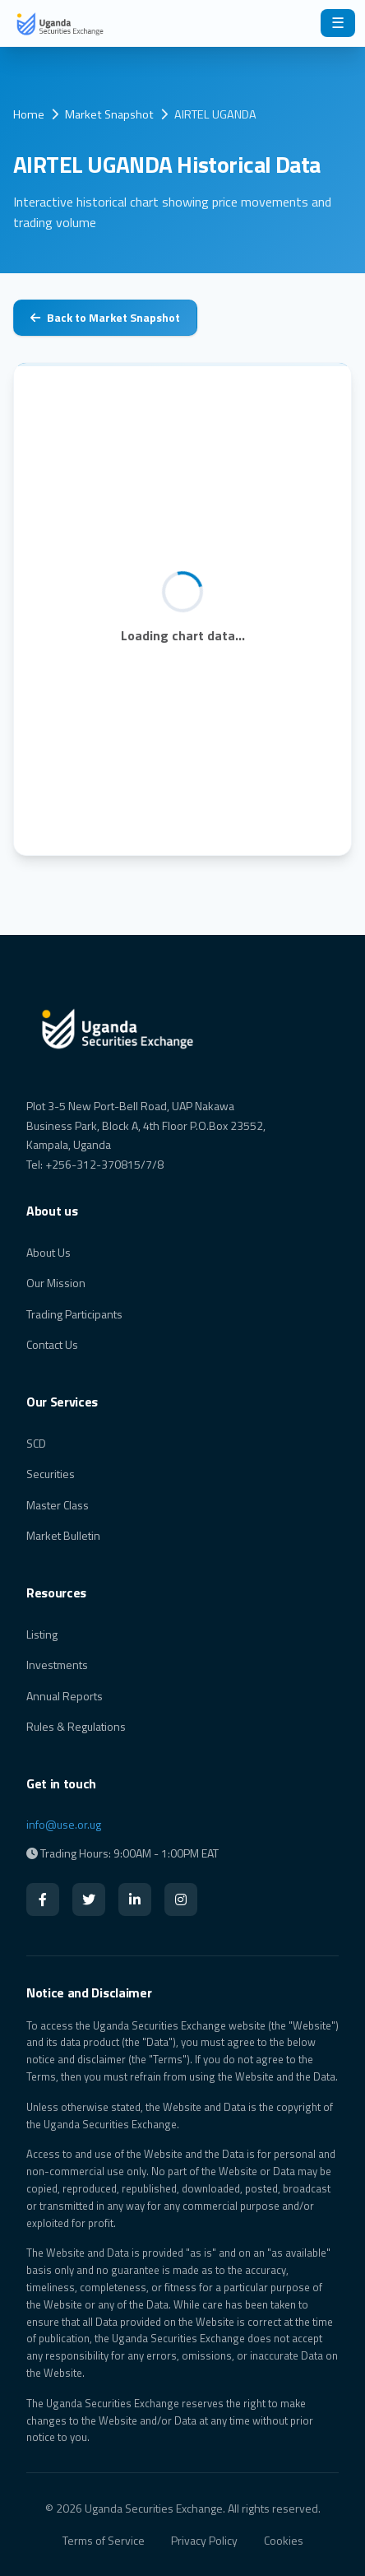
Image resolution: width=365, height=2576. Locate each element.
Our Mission (55, 1282)
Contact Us (52, 1344)
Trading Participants (74, 1314)
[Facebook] (42, 1899)
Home (28, 114)
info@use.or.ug (63, 1824)
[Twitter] (88, 1899)
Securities (50, 1473)
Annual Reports (64, 1695)
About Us (48, 1252)
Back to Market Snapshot (105, 317)
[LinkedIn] (134, 1899)
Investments (57, 1664)
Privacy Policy (204, 2540)
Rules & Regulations (76, 1726)
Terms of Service (103, 2540)
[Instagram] (180, 1899)
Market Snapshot (109, 114)
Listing (42, 1634)
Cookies (283, 2540)
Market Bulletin (63, 1535)
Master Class (57, 1505)
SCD (36, 1443)
